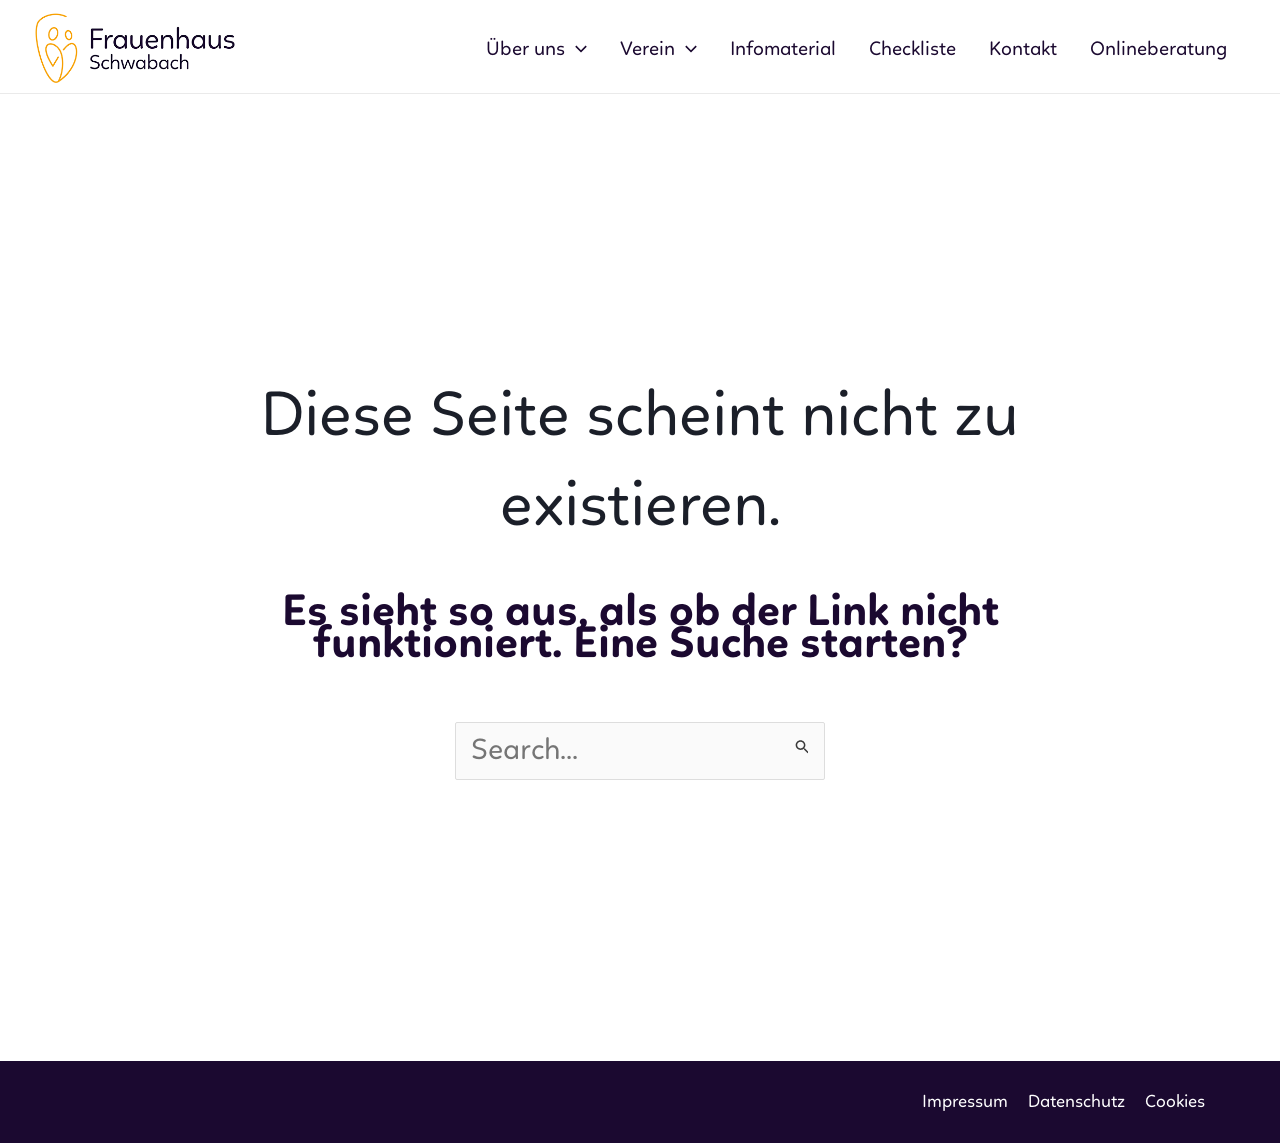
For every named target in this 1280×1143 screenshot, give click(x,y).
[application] (576, 50)
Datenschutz (1076, 1102)
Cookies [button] (1175, 1102)
